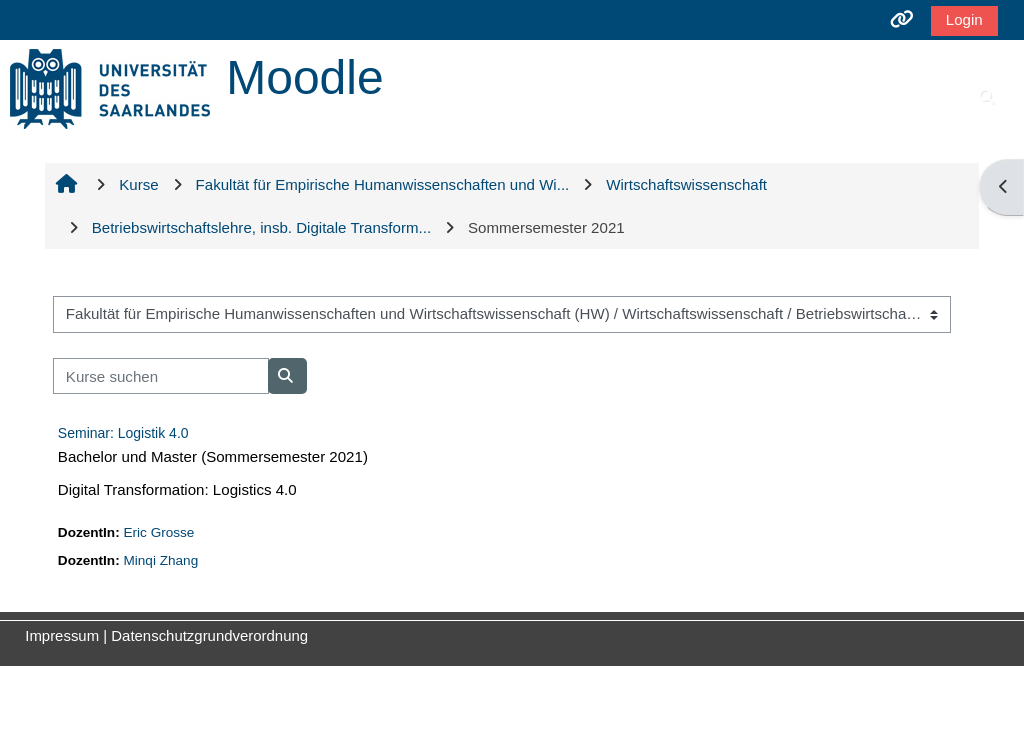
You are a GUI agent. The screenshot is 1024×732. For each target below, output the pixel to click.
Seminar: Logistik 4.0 (123, 433)
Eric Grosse (158, 532)
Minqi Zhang (160, 560)
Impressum (62, 635)
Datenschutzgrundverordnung (209, 635)
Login (964, 19)
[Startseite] (110, 87)
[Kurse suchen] (161, 376)
